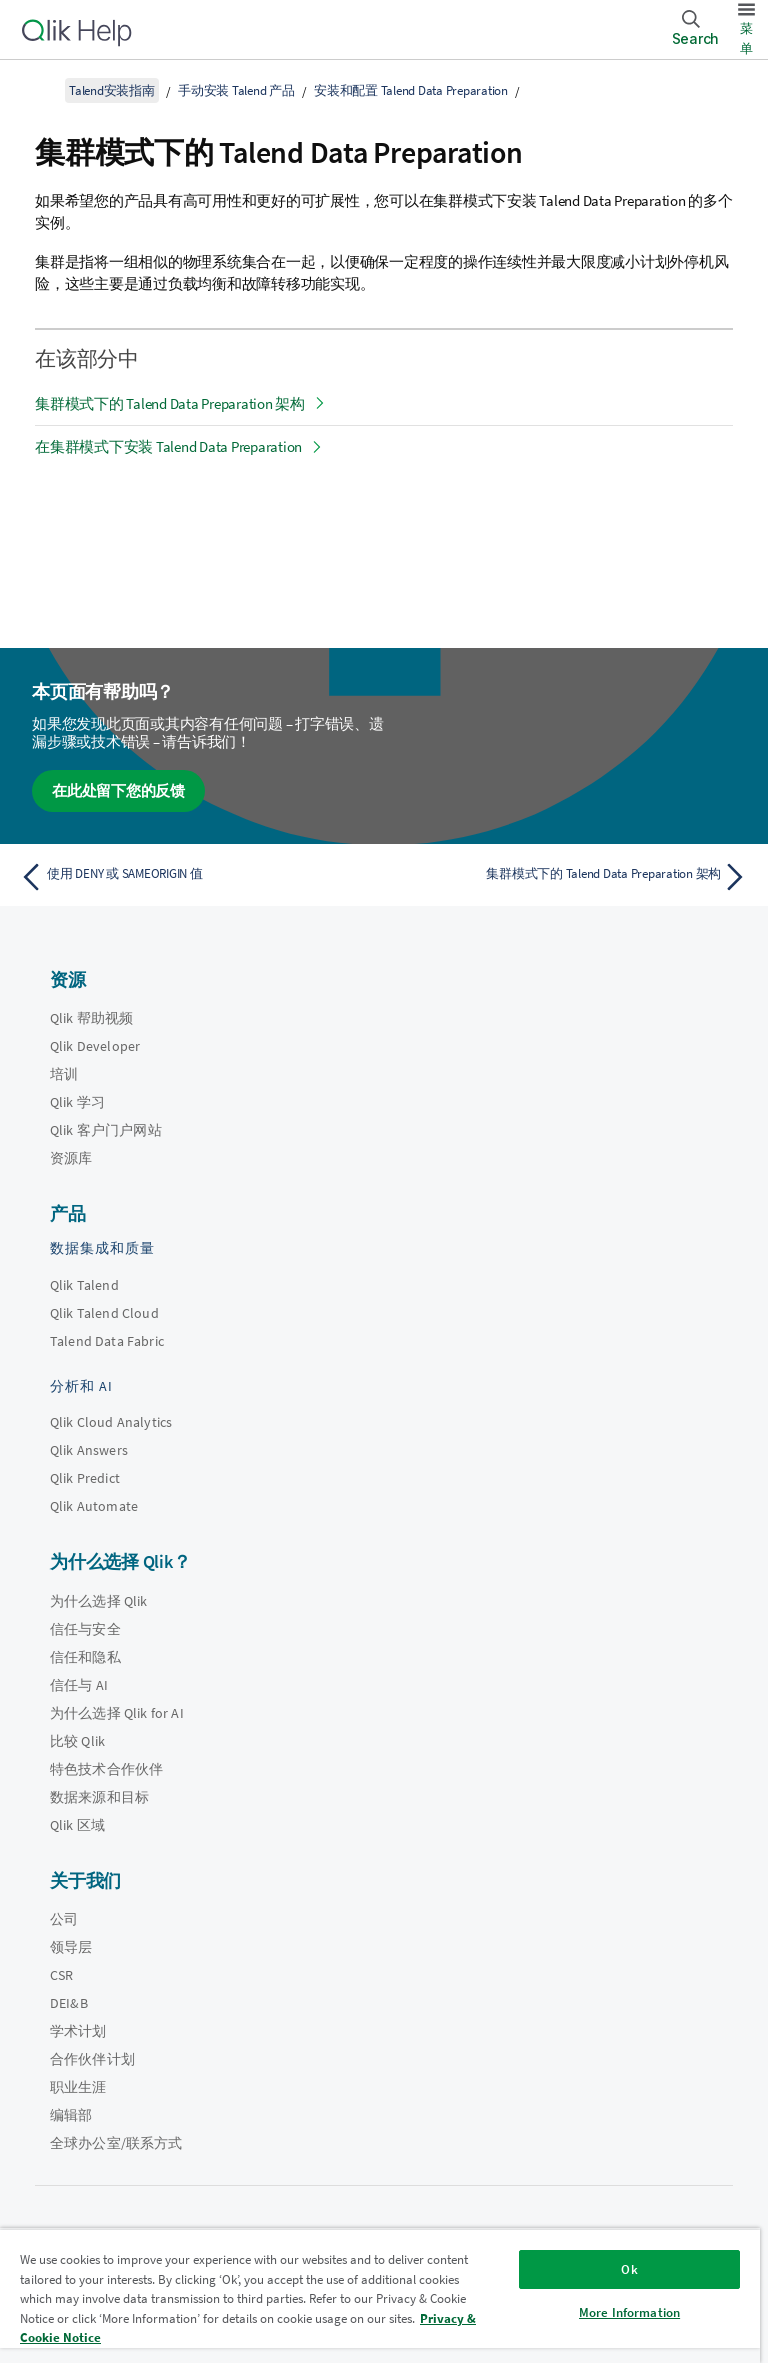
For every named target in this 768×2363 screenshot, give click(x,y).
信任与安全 (85, 1629)
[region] (380, 2295)
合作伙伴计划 (92, 2059)
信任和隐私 (85, 1657)
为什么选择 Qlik (99, 1601)
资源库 (71, 1158)
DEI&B (69, 2003)
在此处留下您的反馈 (118, 790)
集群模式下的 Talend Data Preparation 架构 (170, 403)
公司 (64, 1919)
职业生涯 (78, 2087)
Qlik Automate (94, 1506)
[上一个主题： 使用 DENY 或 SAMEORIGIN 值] (196, 877)
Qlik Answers (89, 1450)
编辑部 (71, 2115)
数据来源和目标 (99, 1797)
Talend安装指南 (112, 90)
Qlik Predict (85, 1478)
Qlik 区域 (77, 1825)
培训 (64, 1074)
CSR (61, 1975)
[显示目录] (40, 90)
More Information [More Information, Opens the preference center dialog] (629, 2312)
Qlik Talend (84, 1285)
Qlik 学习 (77, 1102)
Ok (629, 2269)
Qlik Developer (95, 1046)
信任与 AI (79, 1685)
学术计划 (78, 2031)
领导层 (71, 1947)
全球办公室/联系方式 (116, 2143)
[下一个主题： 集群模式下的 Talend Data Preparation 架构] (572, 877)
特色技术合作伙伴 (106, 1769)
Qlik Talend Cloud (104, 1313)
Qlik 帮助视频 (91, 1018)
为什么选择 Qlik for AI (117, 1713)
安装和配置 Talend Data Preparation (411, 90)
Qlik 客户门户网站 (106, 1130)
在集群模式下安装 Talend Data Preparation (168, 446)
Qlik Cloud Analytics (111, 1422)
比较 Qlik (77, 1741)
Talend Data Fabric (107, 1341)
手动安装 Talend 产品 (236, 90)
